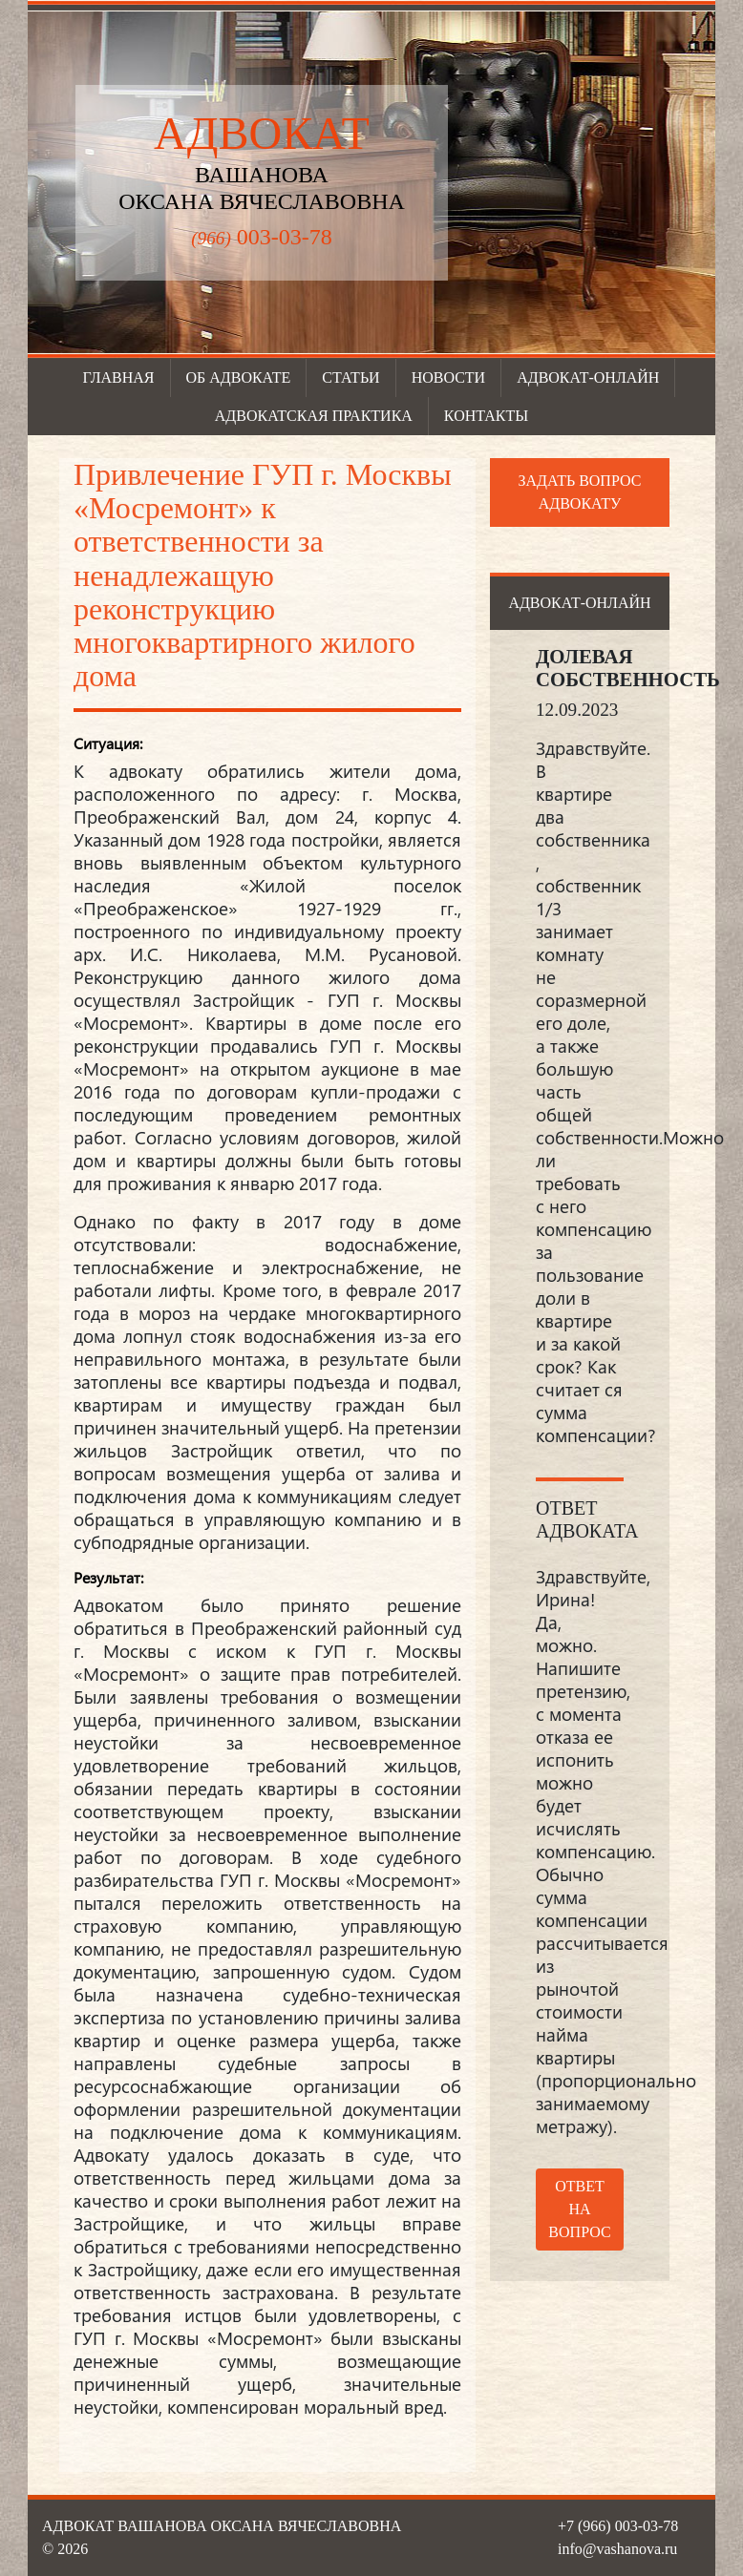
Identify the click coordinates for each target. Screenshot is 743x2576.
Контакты (486, 416)
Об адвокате (238, 377)
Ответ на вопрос (579, 2209)
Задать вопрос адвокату (580, 492)
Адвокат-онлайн (588, 377)
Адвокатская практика (314, 416)
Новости (449, 377)
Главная (119, 377)
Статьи (350, 377)
